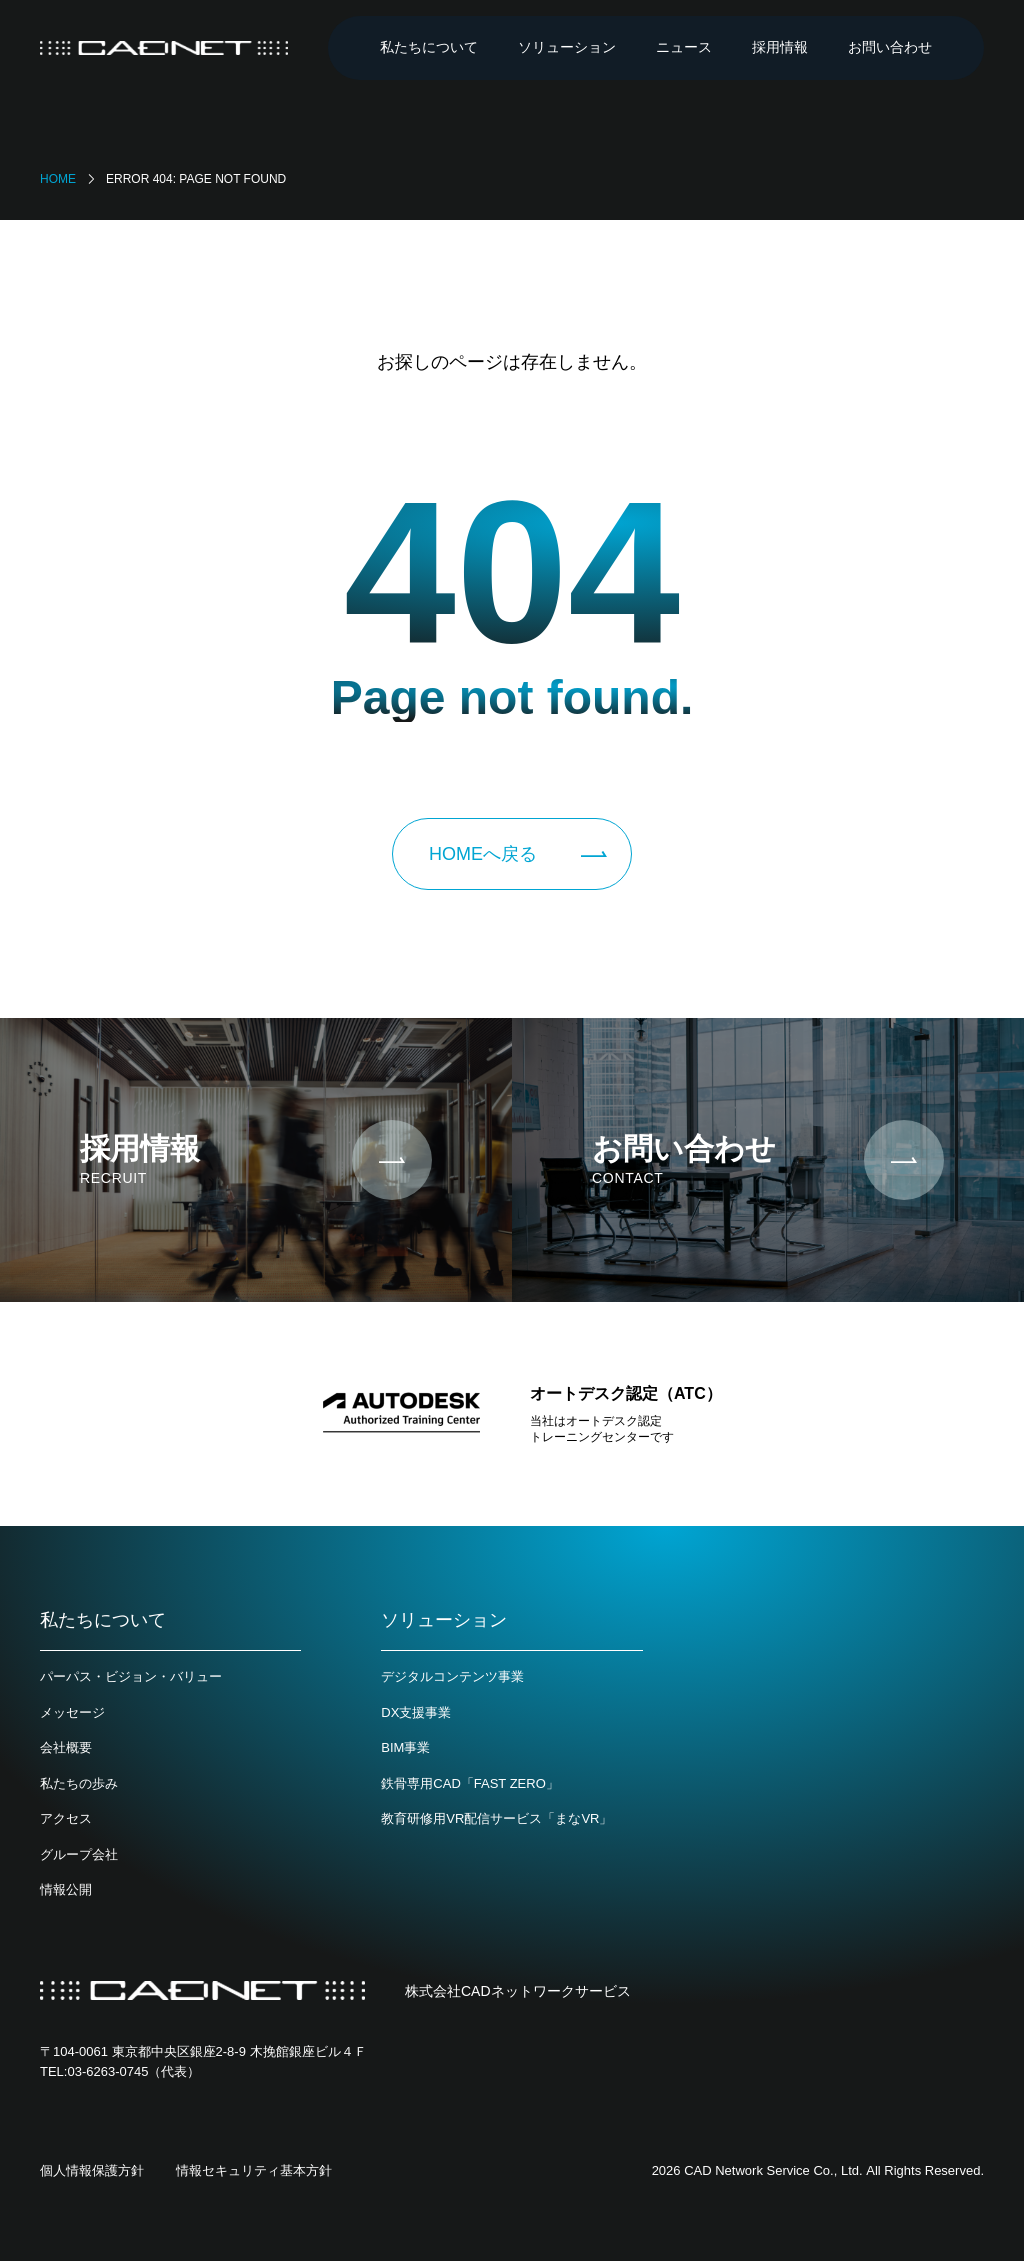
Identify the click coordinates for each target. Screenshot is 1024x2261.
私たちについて (429, 47)
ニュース (684, 47)
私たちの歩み (79, 1783)
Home (58, 179)
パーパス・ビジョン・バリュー (131, 1676)
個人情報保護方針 (92, 2170)
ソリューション (567, 47)
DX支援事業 (416, 1712)
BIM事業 (405, 1747)
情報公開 (66, 1889)
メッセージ (72, 1712)
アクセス (66, 1818)
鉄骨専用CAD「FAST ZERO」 (469, 1783)
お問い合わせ (890, 47)
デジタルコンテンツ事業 (452, 1676)
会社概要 (66, 1747)
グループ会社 (79, 1854)
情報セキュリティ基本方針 (254, 2170)
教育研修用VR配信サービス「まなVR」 (496, 1818)
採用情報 (780, 47)
